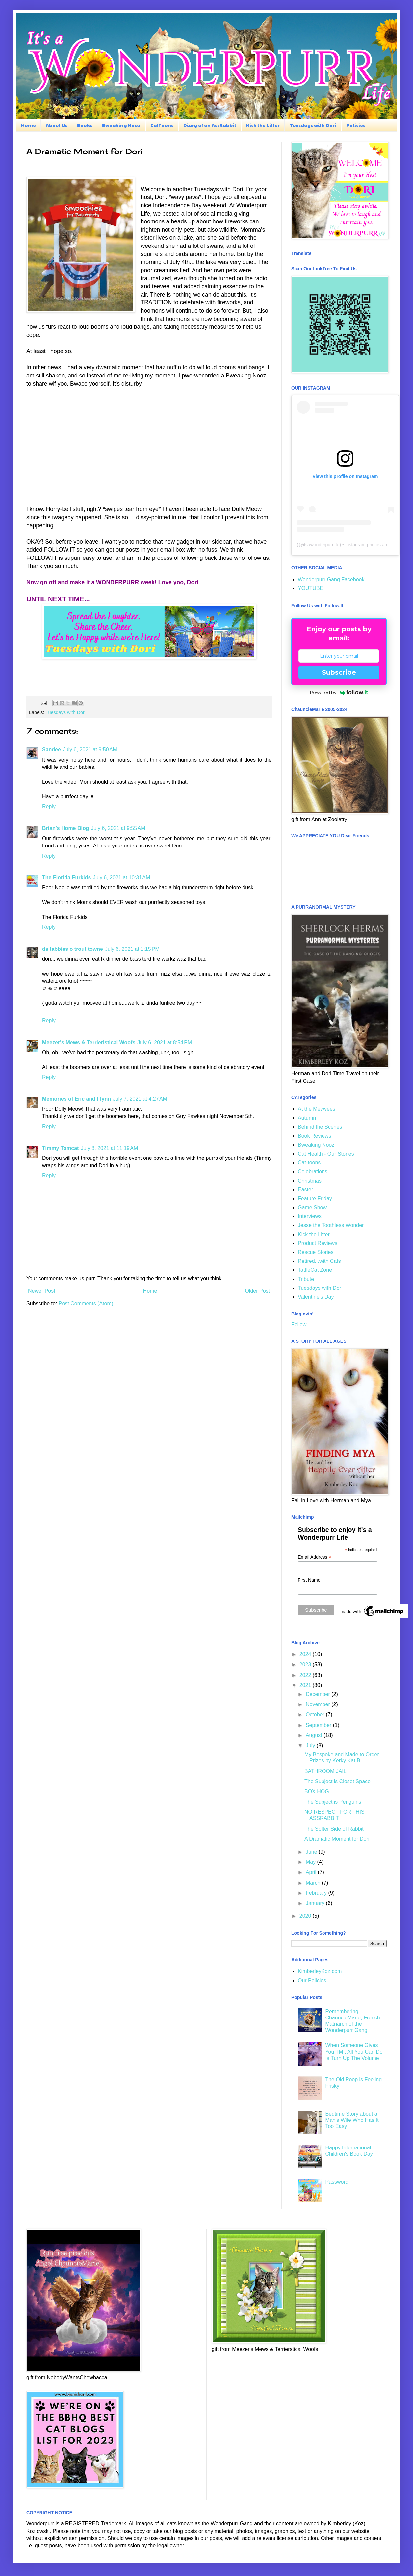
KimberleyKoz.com (320, 1971)
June (312, 1852)
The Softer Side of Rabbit (334, 1829)
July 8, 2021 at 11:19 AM (109, 1148)
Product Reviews (317, 1243)
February (317, 1893)
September (319, 1725)
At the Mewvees (316, 1109)
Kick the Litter (263, 125)
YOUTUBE (310, 588)
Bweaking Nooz (121, 125)
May (311, 1862)
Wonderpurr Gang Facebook (331, 579)
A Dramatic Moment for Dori (336, 1839)
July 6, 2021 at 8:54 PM (164, 1042)
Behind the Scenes (320, 1127)
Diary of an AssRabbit (209, 125)
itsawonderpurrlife (321, 544)
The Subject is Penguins (332, 1802)
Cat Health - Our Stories (326, 1154)
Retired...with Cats (319, 1261)
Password (336, 2182)
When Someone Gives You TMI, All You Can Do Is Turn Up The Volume (353, 2052)
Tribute (306, 1279)
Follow (298, 1324)
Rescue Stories (316, 1252)
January (316, 1903)
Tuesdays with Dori (313, 125)
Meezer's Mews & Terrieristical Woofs (88, 1042)
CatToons (161, 125)
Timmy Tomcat (60, 1148)
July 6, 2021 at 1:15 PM (132, 949)
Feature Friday (315, 1198)
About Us (56, 125)
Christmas (310, 1181)
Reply (49, 806)
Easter (305, 1189)
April (312, 1872)
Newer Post (41, 1291)
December (318, 1694)
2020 (306, 1916)
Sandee (51, 749)
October (316, 1714)
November (318, 1704)
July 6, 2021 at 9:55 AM (118, 828)
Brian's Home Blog (65, 828)
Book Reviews (314, 1136)
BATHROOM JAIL (325, 1771)
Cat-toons (309, 1162)
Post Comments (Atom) (86, 1303)
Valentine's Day (316, 1297)
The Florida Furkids (66, 877)
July (311, 1745)
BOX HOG (316, 1791)
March (314, 1883)
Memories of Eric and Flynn (76, 1099)
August (314, 1735)
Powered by (339, 692)
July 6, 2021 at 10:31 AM (121, 877)
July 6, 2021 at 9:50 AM (90, 749)
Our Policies (312, 1980)
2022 (306, 1675)
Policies (355, 125)
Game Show (312, 1207)
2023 (306, 1664)
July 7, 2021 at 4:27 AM (140, 1099)
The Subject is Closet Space (337, 1781)
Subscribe (339, 672)
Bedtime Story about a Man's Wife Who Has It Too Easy (351, 2120)
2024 (306, 1654)
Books (84, 125)
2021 (306, 1685)
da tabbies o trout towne (72, 949)
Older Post (257, 1291)
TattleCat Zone (315, 1270)
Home (28, 125)
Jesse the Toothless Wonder (331, 1225)
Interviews (310, 1216)
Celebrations (312, 1171)
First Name (309, 1580)
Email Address (314, 1557)
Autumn (307, 1118)
